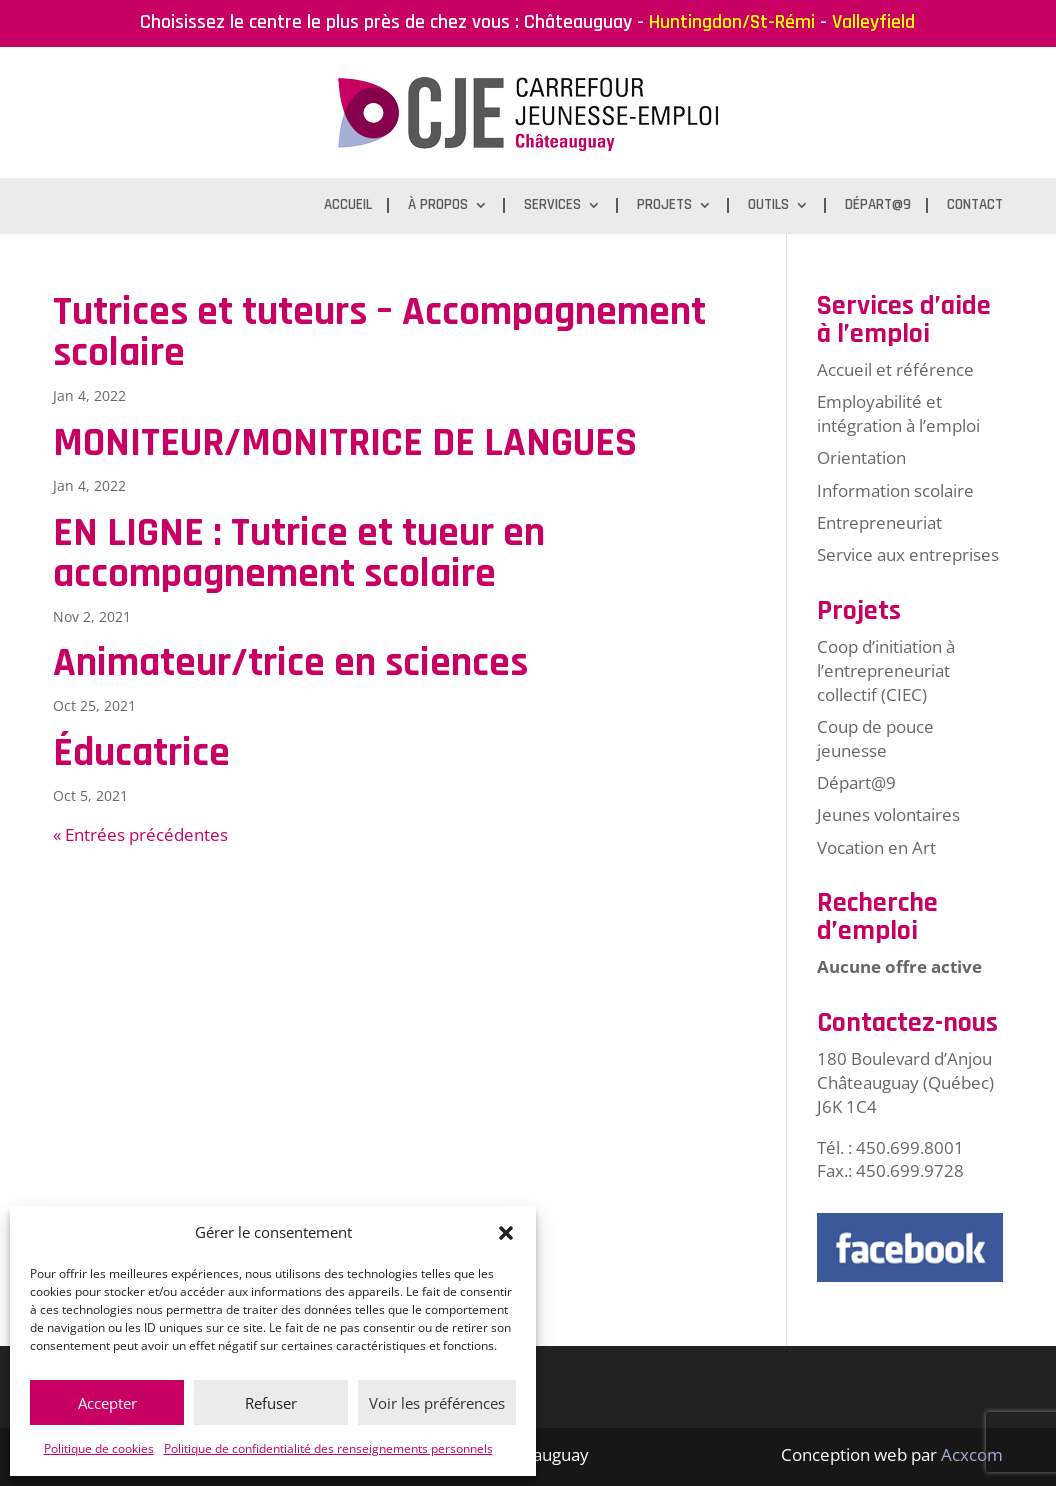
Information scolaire (895, 490)
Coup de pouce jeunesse (875, 738)
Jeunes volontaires (888, 814)
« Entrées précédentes (140, 834)
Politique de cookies (99, 1448)
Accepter (107, 1403)
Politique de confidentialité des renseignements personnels (328, 1448)
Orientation (861, 457)
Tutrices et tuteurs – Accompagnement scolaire (379, 332)
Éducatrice (141, 753)
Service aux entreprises (908, 554)
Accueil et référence (895, 369)
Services (552, 206)
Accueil (348, 206)
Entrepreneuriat (879, 522)
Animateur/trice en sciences (290, 663)
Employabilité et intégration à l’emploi (898, 413)
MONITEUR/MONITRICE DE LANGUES (345, 443)
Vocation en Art (876, 847)
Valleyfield (873, 22)
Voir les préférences (437, 1403)
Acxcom (972, 1454)
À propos (438, 206)
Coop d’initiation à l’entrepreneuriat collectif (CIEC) (886, 670)
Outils (768, 206)
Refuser (271, 1403)
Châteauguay (578, 22)
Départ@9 (878, 206)
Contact (975, 206)
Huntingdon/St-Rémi (732, 22)
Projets (664, 206)
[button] (506, 1233)
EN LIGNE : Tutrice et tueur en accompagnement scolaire (299, 553)
